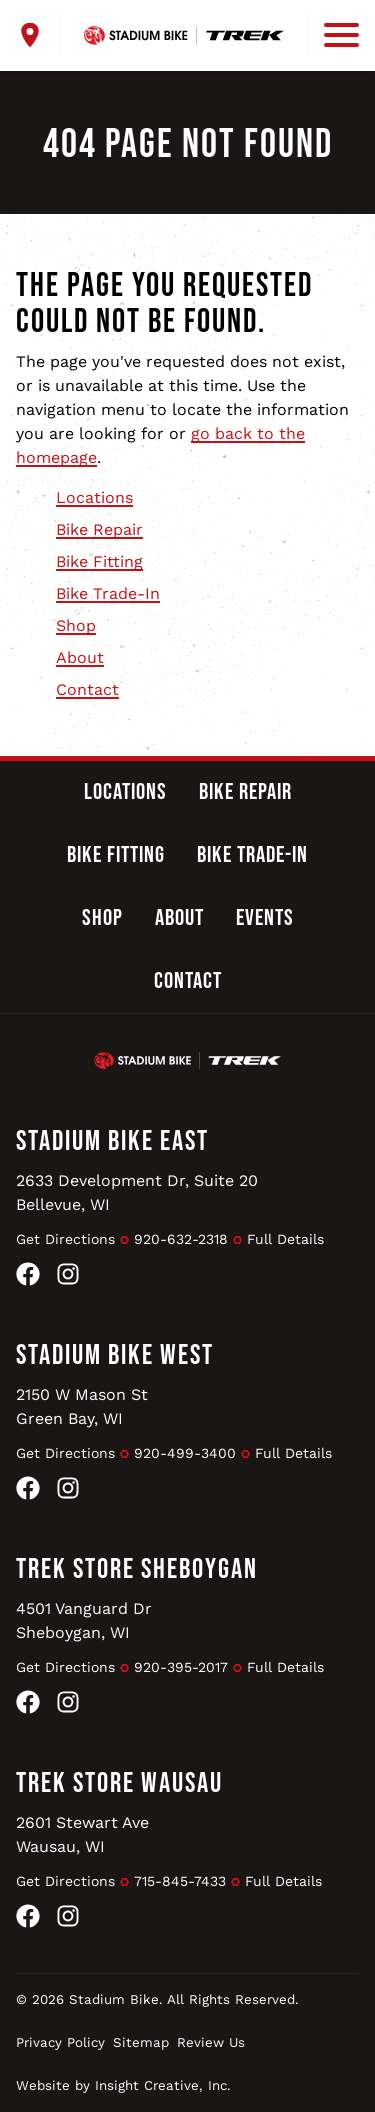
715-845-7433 (180, 1881)
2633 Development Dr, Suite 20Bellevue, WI (137, 1192)
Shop (76, 625)
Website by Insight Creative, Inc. (123, 2085)
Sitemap (141, 2042)
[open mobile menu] (333, 35)
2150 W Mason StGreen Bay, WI (82, 1406)
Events (265, 918)
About (80, 657)
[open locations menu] (38, 35)
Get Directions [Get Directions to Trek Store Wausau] (65, 1881)
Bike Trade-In (108, 593)
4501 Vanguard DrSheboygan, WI (84, 1620)
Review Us (211, 2042)
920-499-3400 (185, 1453)
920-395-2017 (181, 1667)
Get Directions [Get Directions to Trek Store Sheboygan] (65, 1667)
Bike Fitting (99, 561)
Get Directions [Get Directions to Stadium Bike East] (65, 1239)
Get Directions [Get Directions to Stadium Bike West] (65, 1453)
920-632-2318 (181, 1239)
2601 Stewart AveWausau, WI (82, 1834)
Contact (87, 689)
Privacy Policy (60, 2042)
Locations (94, 497)
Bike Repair (99, 529)
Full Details (285, 1239)
